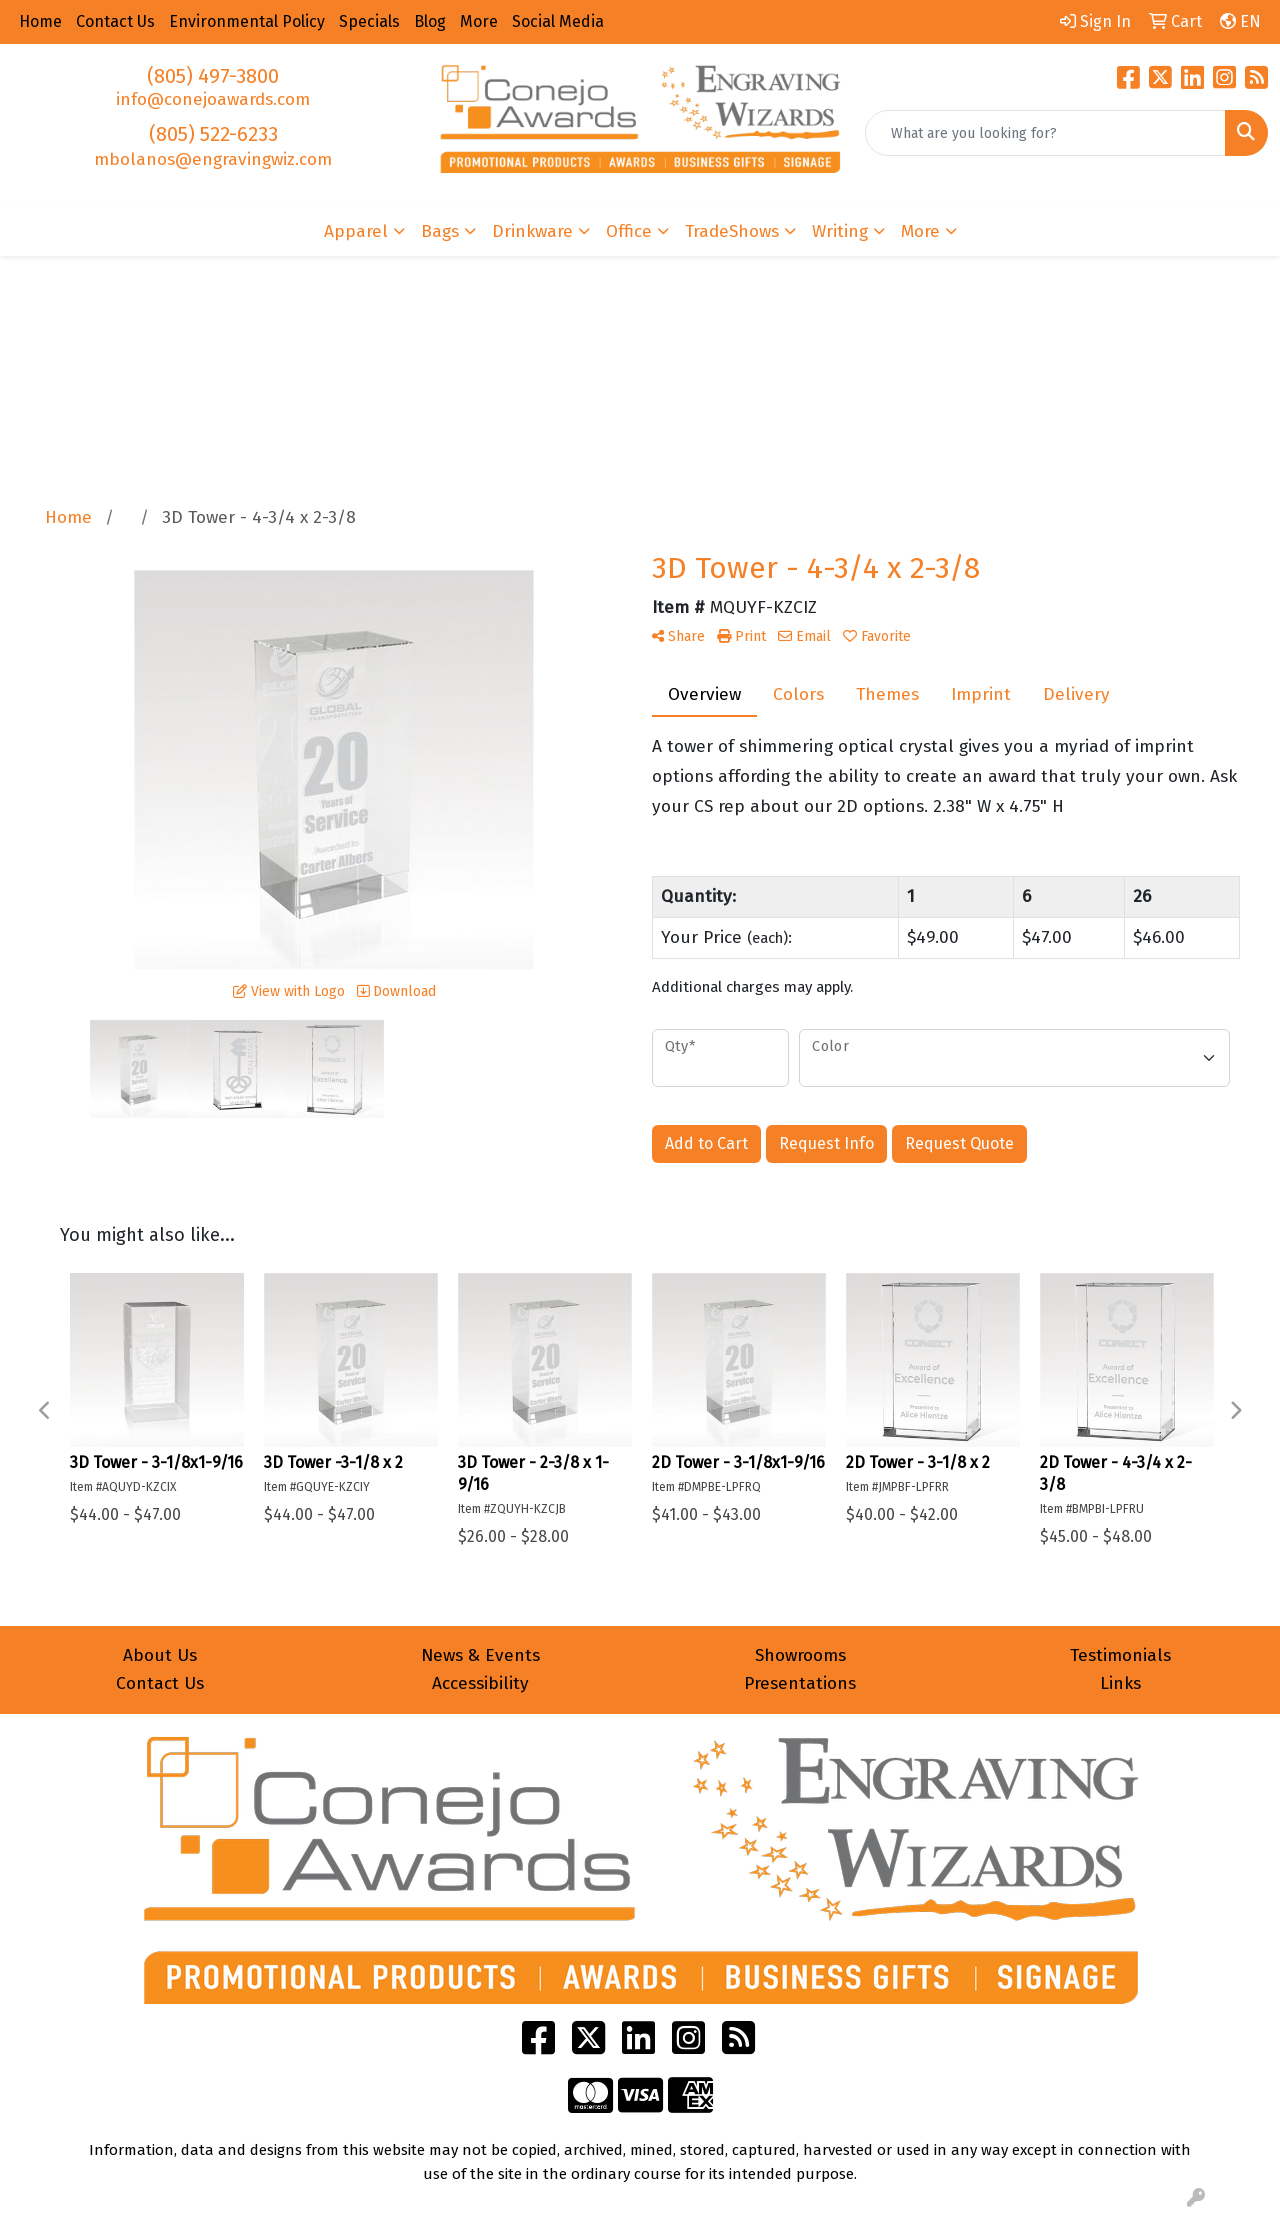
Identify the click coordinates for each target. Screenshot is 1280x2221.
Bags (440, 231)
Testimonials (1120, 1655)
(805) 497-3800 (213, 76)
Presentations (800, 1683)
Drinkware (532, 231)
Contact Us (160, 1683)
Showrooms (800, 1655)
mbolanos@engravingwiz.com (213, 159)
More (920, 231)
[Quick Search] (1045, 133)
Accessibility (480, 1683)
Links (1120, 1683)
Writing (840, 231)
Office (629, 231)
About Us (160, 1655)
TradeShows (732, 231)
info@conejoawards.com (213, 99)
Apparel (356, 231)
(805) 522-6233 (213, 134)
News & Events (480, 1655)
